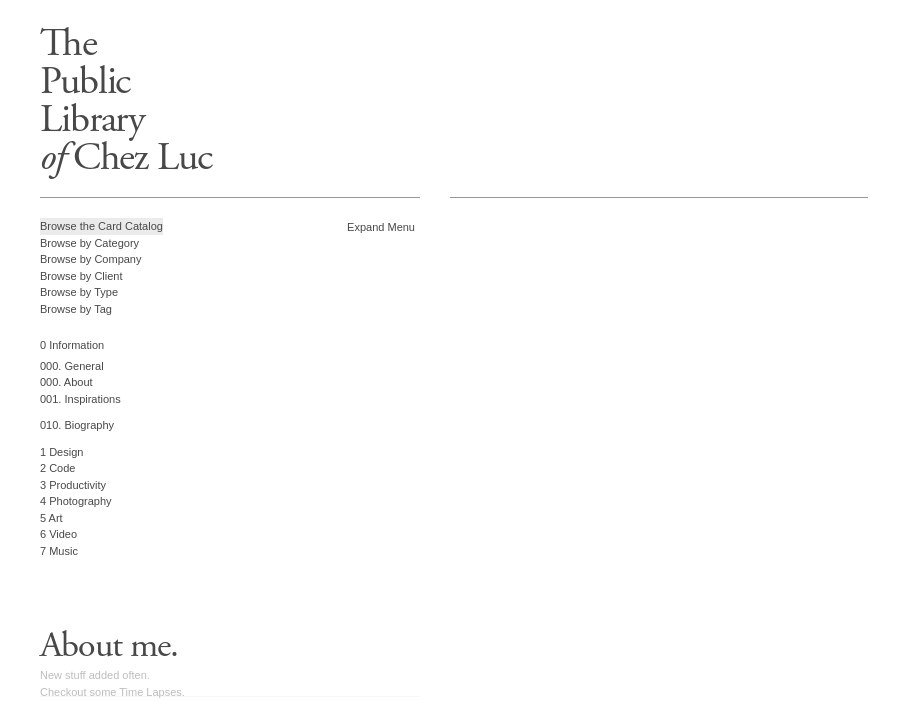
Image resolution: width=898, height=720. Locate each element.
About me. (109, 646)
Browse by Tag (76, 309)
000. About (66, 382)
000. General (72, 366)
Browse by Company (91, 259)
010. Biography (77, 425)
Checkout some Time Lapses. (112, 692)
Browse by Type (79, 292)
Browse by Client (81, 276)
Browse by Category (89, 243)
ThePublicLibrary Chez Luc (126, 100)
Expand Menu (381, 227)
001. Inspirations (80, 399)
